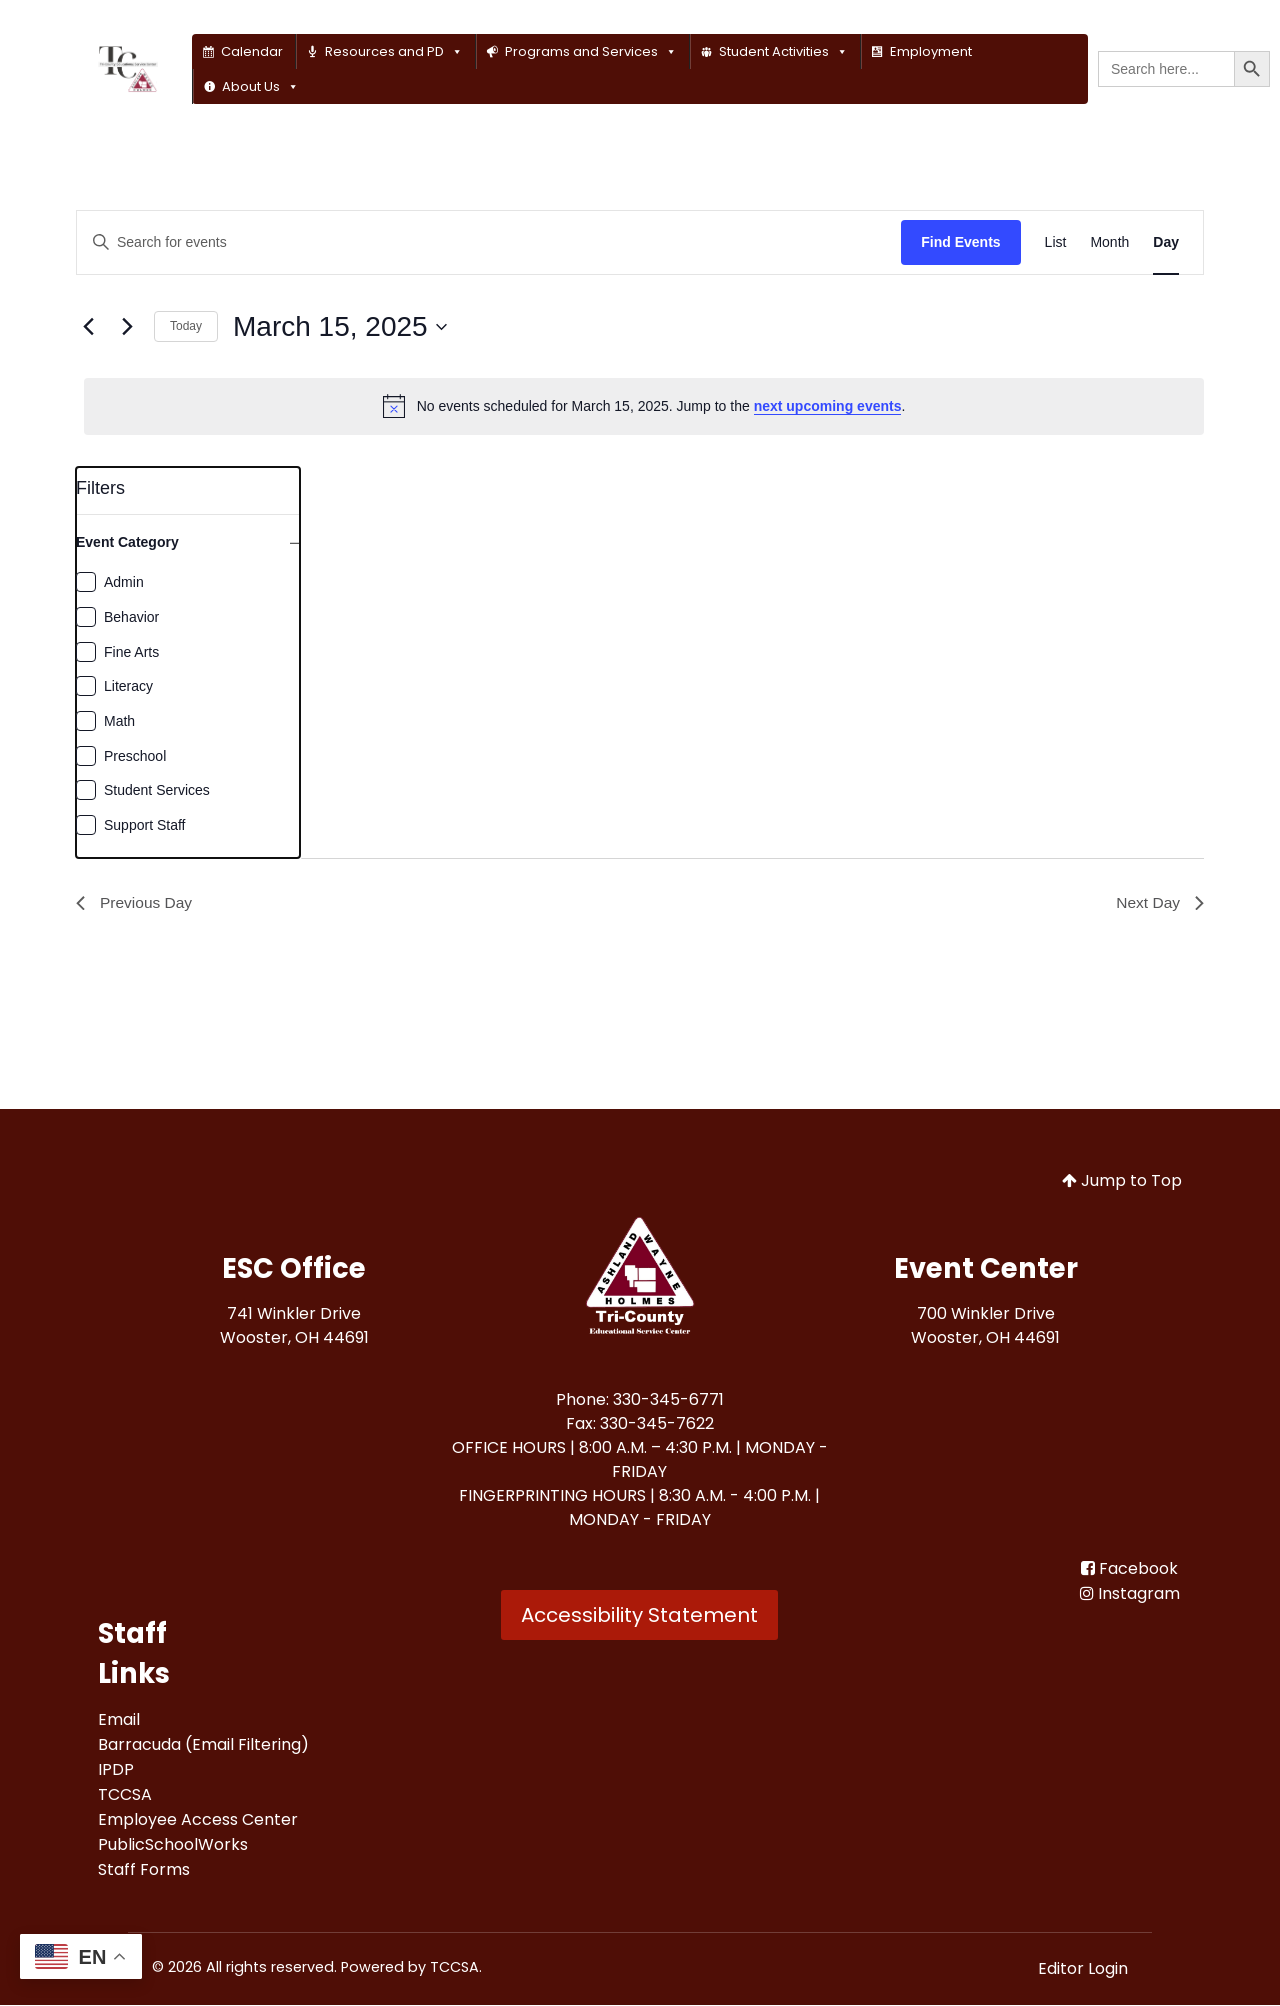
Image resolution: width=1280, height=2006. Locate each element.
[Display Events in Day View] (1166, 242)
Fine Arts (131, 652)
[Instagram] (1130, 1594)
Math (119, 721)
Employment (931, 51)
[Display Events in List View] (1056, 242)
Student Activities (783, 51)
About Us (260, 86)
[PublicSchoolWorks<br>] (173, 1845)
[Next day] (127, 327)
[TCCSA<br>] (125, 1795)
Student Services (157, 790)
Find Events (960, 242)
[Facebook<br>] (1129, 1569)
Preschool (135, 756)
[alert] (644, 406)
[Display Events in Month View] (1109, 242)
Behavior (131, 617)
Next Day (1159, 903)
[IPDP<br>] (116, 1770)
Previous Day (135, 903)
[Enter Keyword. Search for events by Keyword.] (489, 242)
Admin (124, 582)
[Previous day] (88, 327)
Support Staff (144, 825)
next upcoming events (828, 406)
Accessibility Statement (639, 1616)
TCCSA (454, 1968)
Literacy (128, 686)
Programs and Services (591, 51)
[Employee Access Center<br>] (198, 1820)
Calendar (252, 51)
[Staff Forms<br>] (144, 1870)
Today (186, 326)
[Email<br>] (119, 1720)
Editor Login (1083, 1969)
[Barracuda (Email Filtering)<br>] (203, 1745)
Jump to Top (1122, 1181)
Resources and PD (394, 51)
